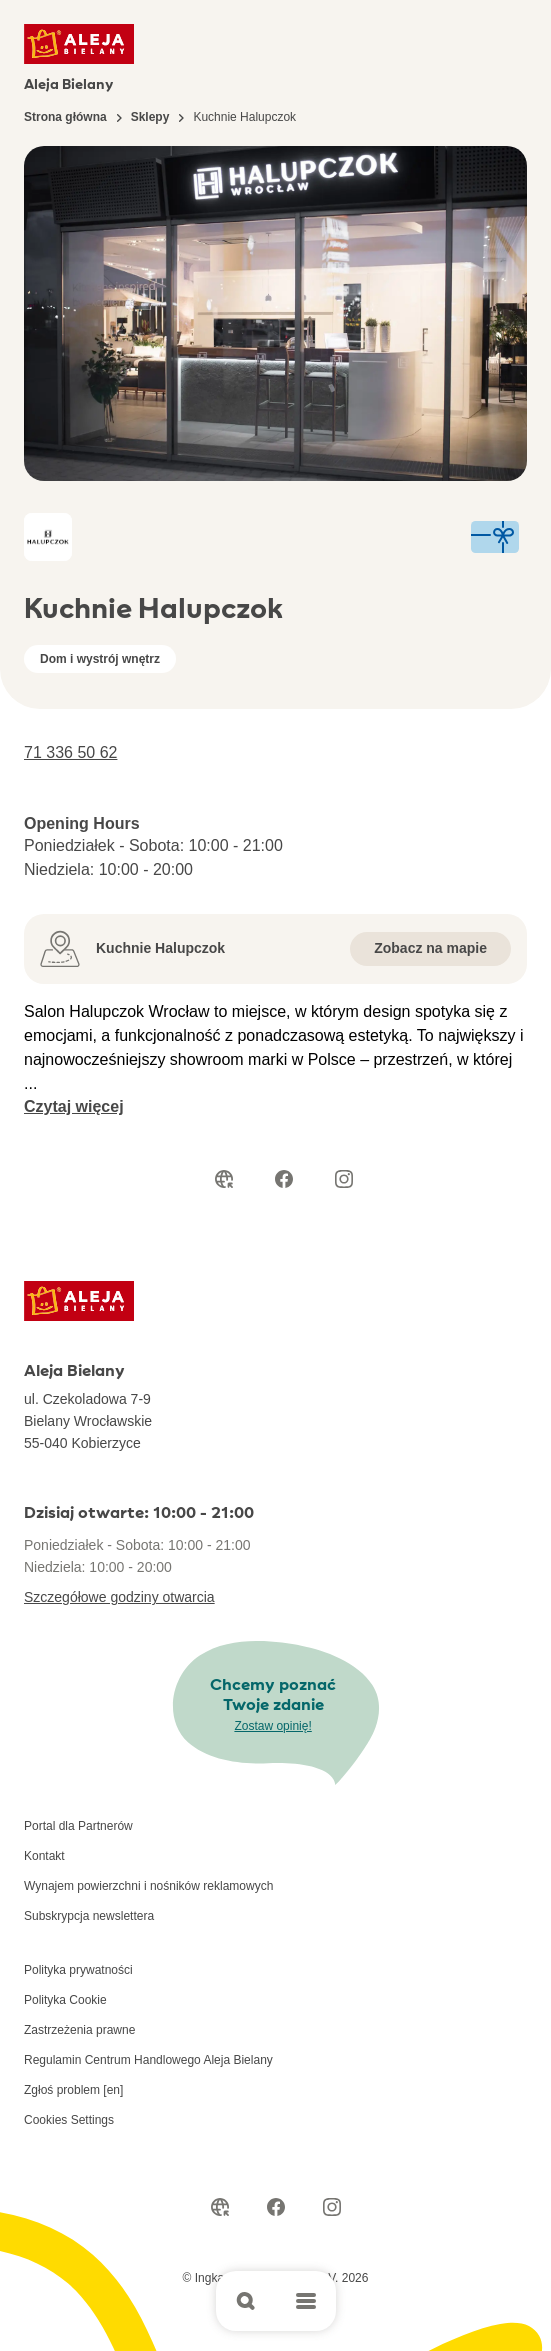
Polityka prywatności (78, 1970)
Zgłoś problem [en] (73, 2090)
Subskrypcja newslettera (89, 1916)
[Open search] (246, 2301)
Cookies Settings (69, 2120)
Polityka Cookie (65, 2000)
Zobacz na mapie (430, 948)
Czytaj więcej (74, 1106)
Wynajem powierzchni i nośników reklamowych (148, 1886)
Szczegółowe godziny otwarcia (119, 1597)
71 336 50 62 (70, 752)
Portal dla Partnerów (78, 1826)
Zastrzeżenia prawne (79, 2030)
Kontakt (44, 1856)
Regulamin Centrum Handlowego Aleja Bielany (148, 2060)
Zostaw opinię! (272, 1726)
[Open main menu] (306, 2301)
